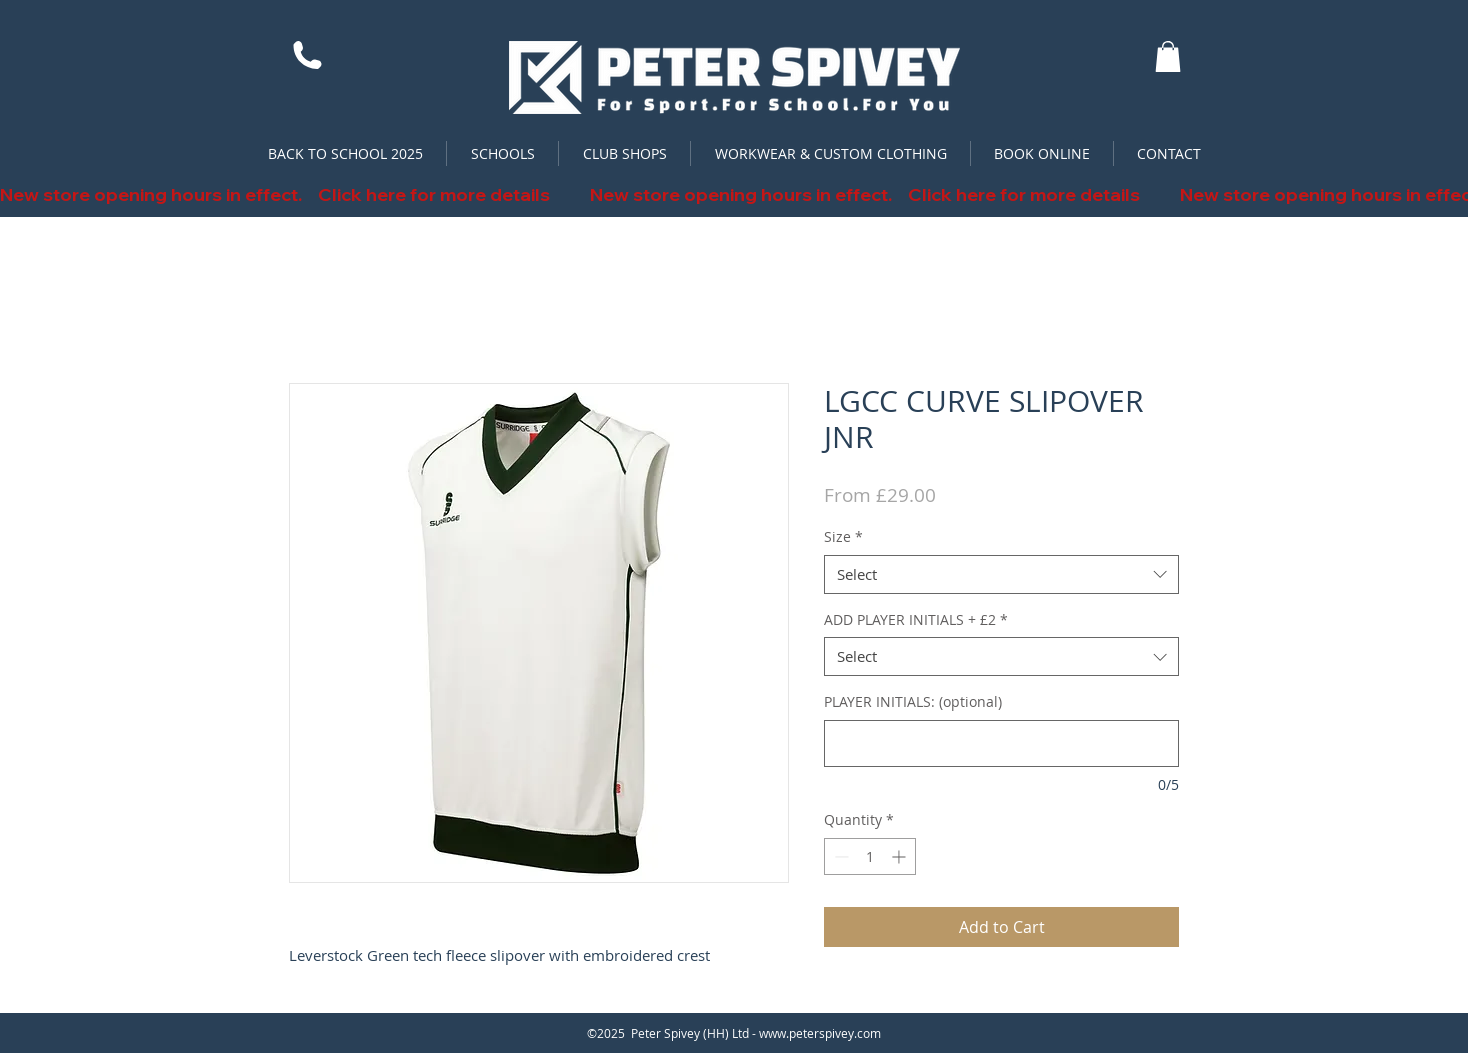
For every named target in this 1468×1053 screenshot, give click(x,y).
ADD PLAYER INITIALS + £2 (916, 619)
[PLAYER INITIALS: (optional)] (1001, 743)
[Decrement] (839, 856)
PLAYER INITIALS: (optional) (913, 701)
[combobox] (1001, 574)
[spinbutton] (870, 856)
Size (843, 536)
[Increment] (900, 856)
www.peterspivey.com (820, 1033)
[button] (1168, 56)
